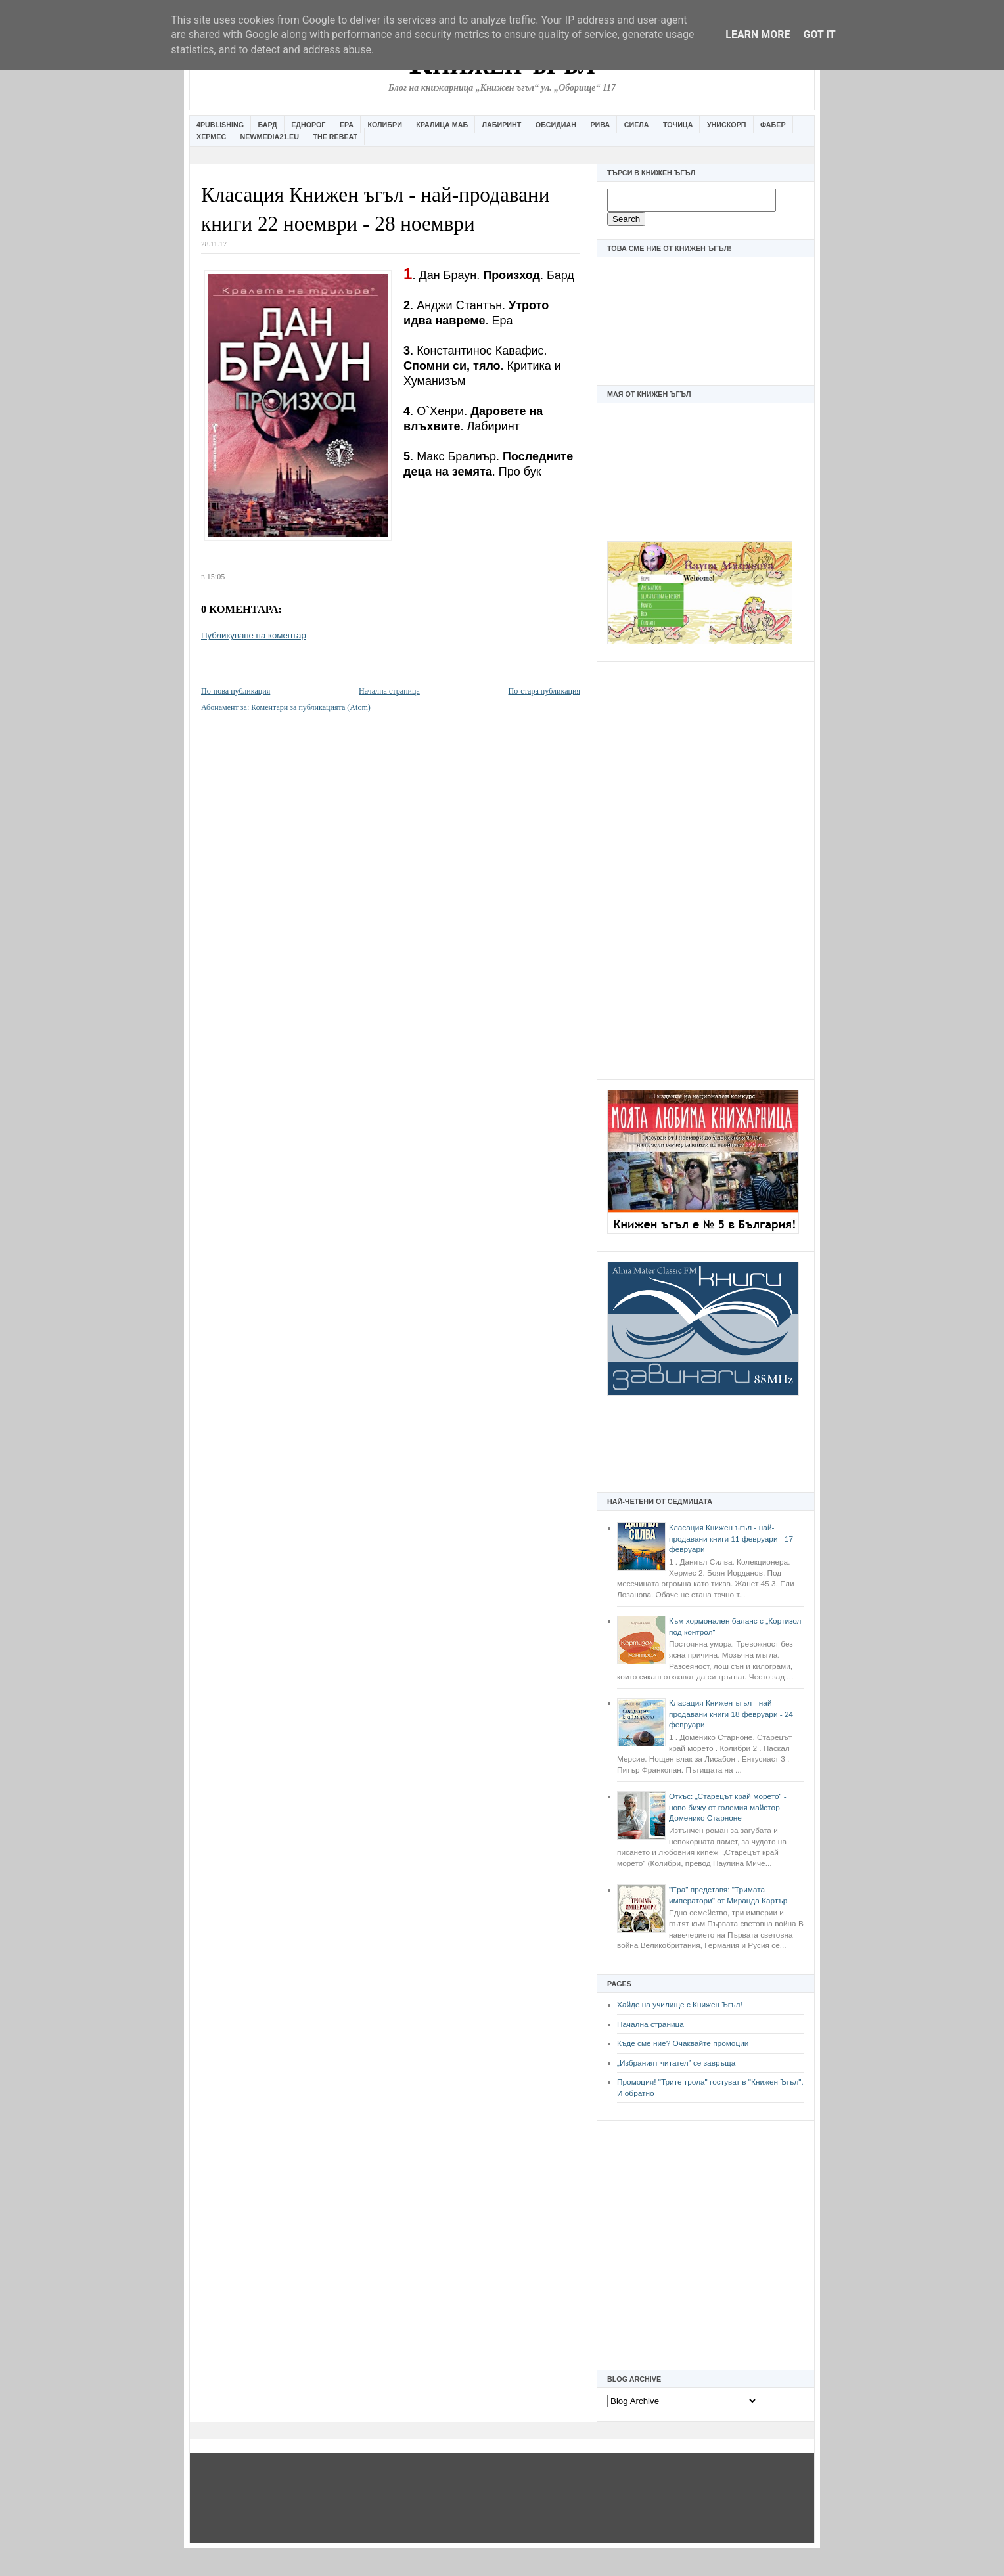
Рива (600, 125)
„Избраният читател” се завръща (676, 2063)
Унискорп (726, 125)
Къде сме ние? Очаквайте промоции (682, 2043)
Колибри (384, 125)
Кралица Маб (442, 125)
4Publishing (220, 125)
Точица (678, 125)
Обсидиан (556, 125)
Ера (347, 125)
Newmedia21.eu (269, 137)
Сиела (636, 125)
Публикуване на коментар (253, 635)
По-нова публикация (235, 691)
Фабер (773, 125)
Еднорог (308, 125)
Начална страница (650, 2024)
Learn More (757, 34)
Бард (267, 125)
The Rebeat (335, 137)
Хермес (211, 137)
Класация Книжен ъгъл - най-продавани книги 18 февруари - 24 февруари (731, 1714)
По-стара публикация (544, 691)
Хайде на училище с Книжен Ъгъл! (679, 2004)
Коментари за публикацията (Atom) (311, 707)
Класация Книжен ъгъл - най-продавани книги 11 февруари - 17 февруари (731, 1538)
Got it (819, 34)
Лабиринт (502, 125)
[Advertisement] (705, 869)
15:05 (216, 576)
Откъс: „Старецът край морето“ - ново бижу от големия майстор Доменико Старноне (728, 1807)
